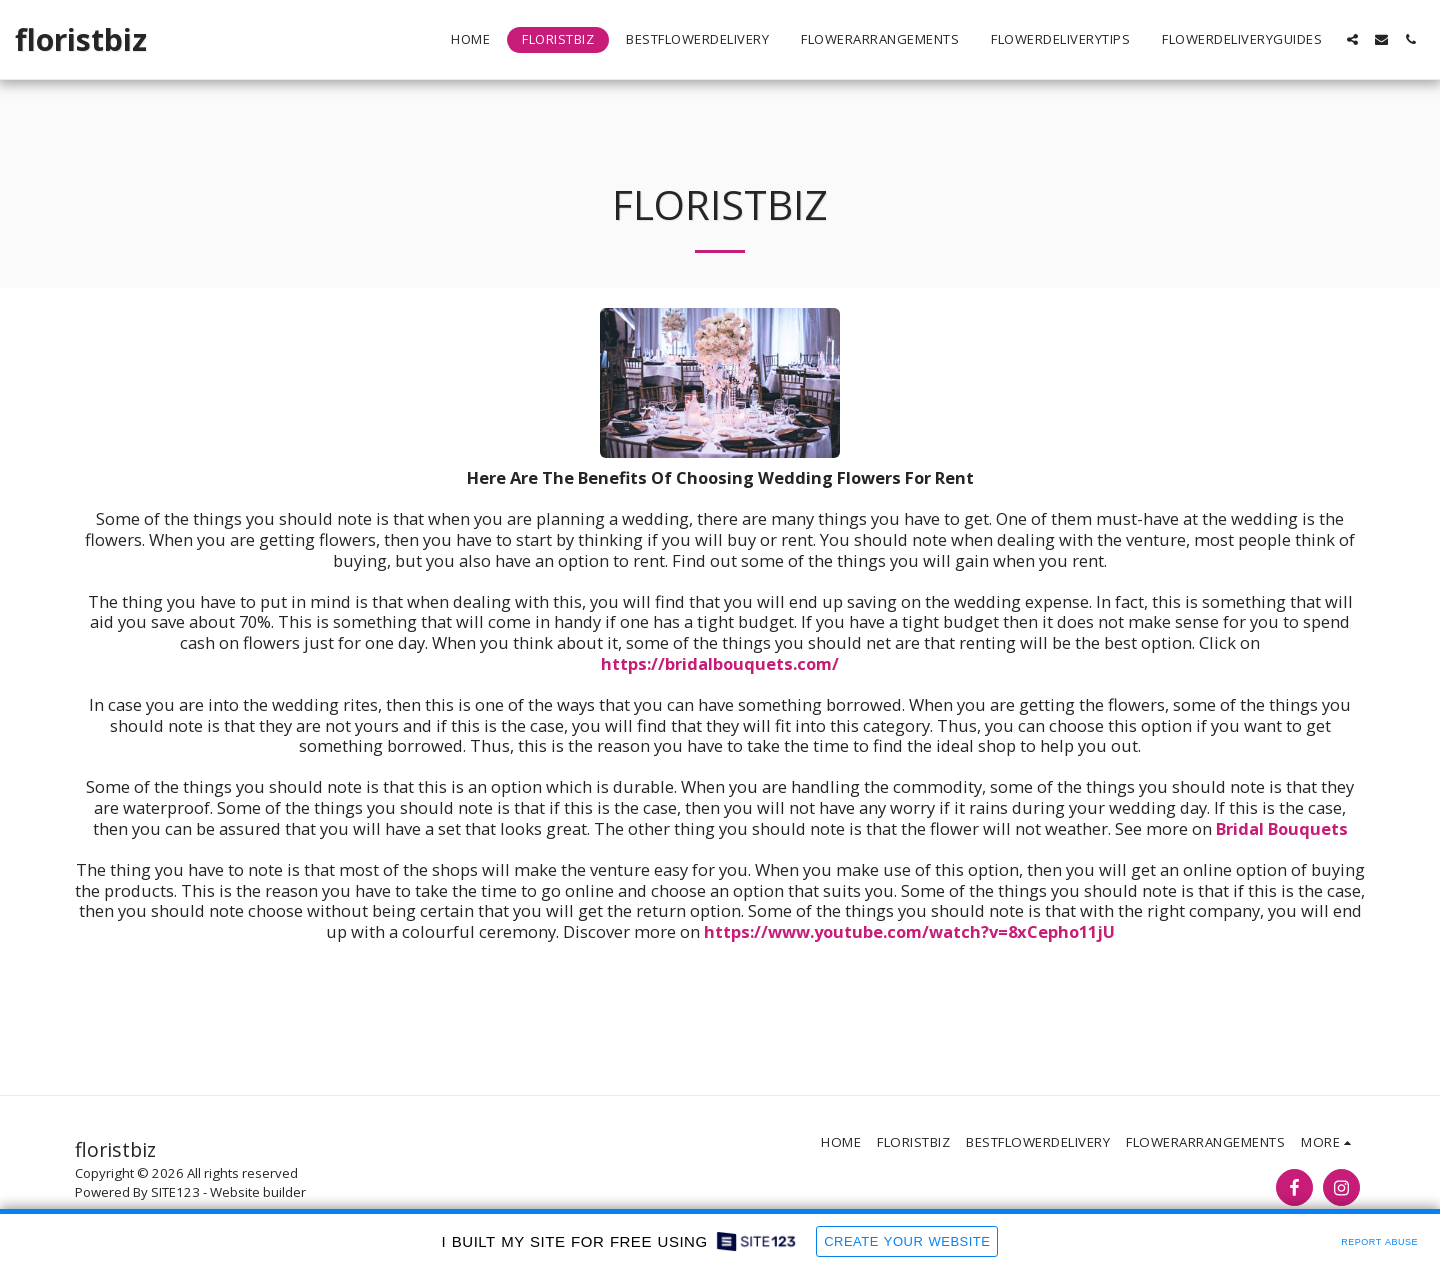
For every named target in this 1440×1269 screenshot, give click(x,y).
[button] (1352, 39)
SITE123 (175, 1192)
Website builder (258, 1192)
